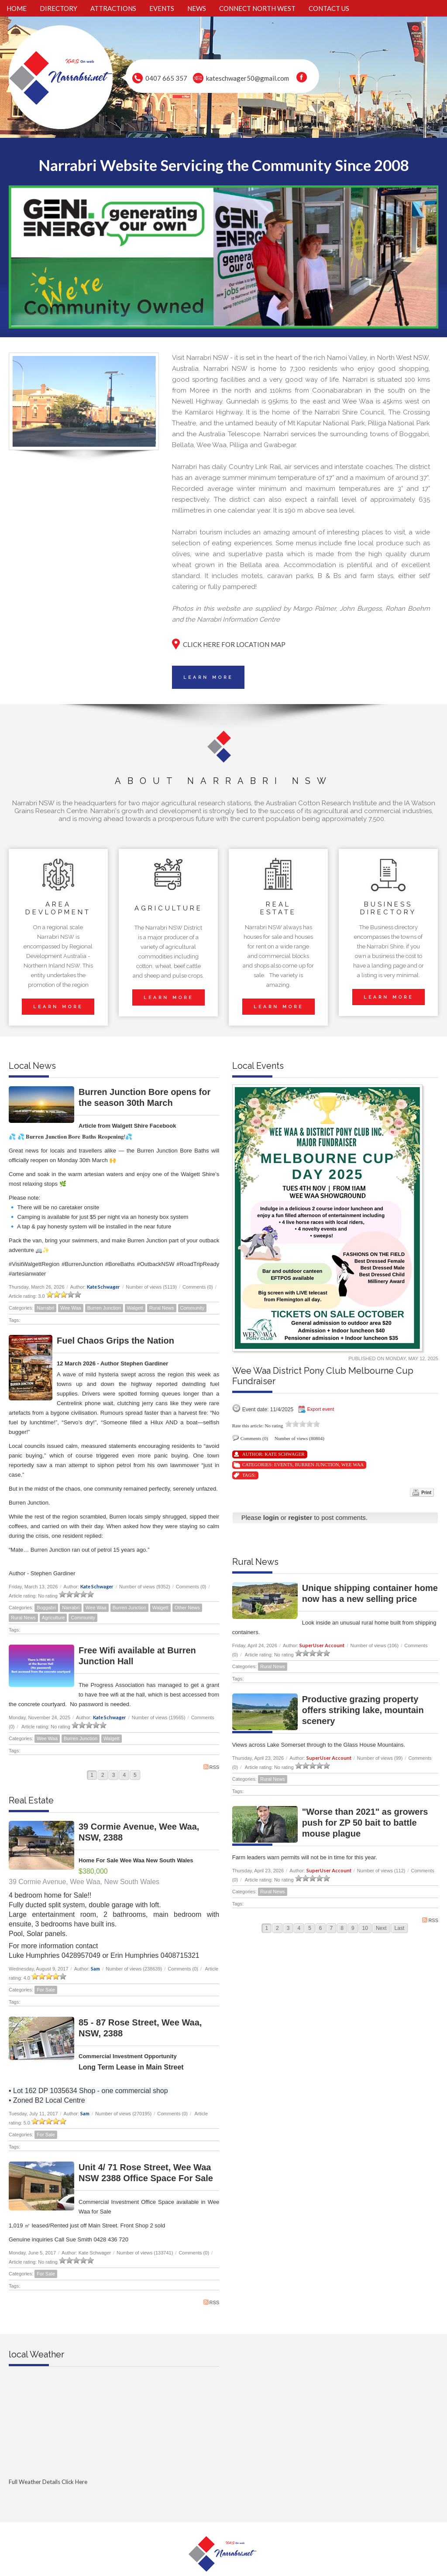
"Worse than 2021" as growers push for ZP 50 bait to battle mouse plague (365, 1822)
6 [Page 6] (320, 1928)
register (300, 1517)
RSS (211, 1767)
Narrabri (45, 1307)
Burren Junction (104, 1307)
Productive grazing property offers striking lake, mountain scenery (363, 1710)
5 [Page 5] (135, 1775)
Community (192, 1307)
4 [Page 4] (124, 1775)
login (271, 1517)
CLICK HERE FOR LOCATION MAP (234, 644)
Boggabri (46, 1607)
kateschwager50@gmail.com (247, 78)
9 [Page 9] (352, 1928)
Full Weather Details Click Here (48, 2481)
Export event (320, 1409)
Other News (187, 1607)
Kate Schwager (103, 1287)
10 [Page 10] (365, 1928)
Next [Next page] (381, 1928)
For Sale (46, 1989)
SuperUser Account (321, 1645)
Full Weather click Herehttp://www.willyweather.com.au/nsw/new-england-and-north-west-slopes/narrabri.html (114, 2496)
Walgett (135, 1307)
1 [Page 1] (91, 1775)
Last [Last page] (400, 1928)
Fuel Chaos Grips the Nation (115, 1340)
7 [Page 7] (331, 1928)
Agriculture (53, 1617)
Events (283, 1464)
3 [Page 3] (113, 1775)
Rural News (161, 1307)
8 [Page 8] (342, 1928)
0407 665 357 (166, 78)
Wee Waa (70, 1307)
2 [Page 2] (102, 1775)
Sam (95, 1968)
